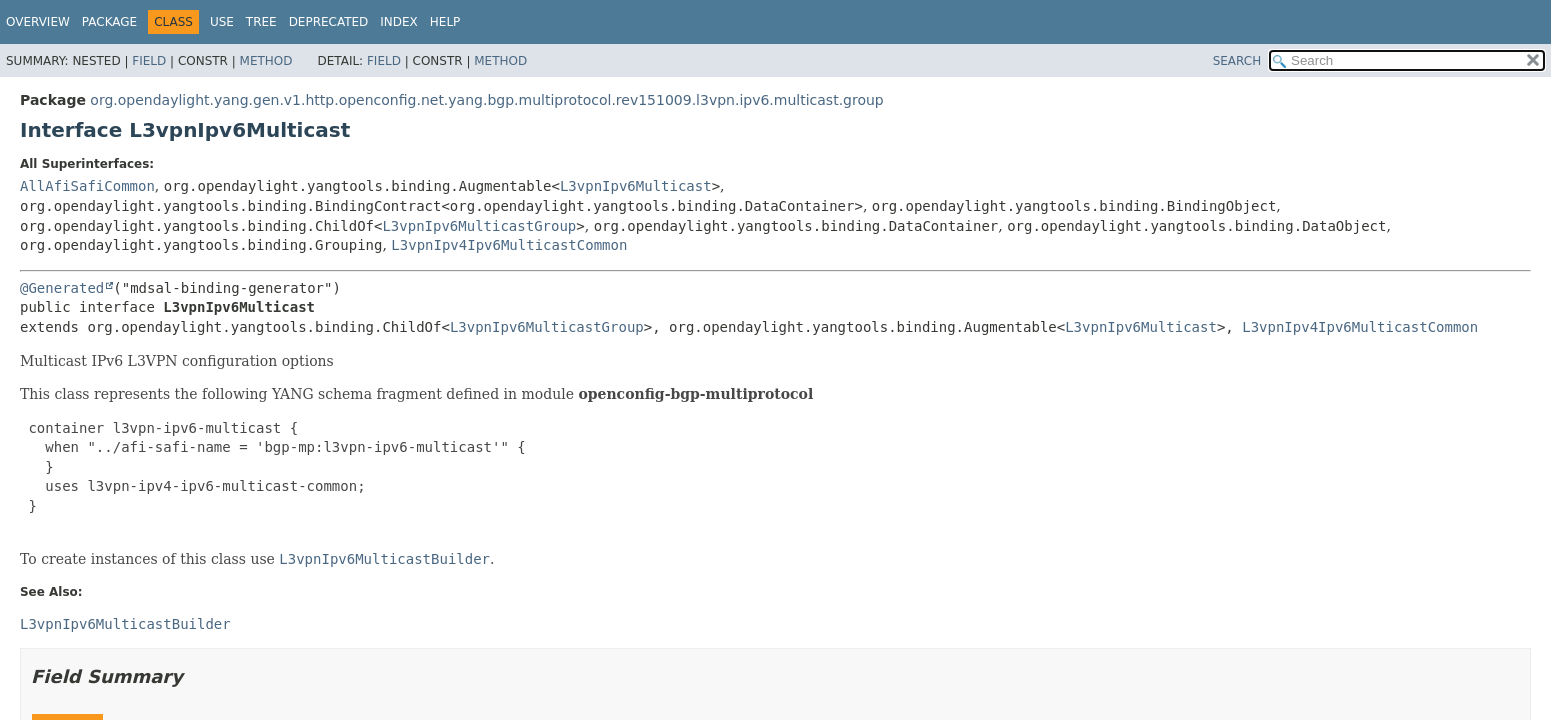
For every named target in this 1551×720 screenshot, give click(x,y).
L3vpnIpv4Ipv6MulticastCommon (509, 245)
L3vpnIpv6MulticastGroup (479, 226)
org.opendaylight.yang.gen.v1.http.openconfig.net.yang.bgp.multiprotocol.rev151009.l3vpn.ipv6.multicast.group (486, 100)
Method (266, 61)
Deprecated (329, 22)
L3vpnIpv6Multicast (636, 186)
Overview (38, 22)
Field (149, 61)
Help (445, 22)
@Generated (62, 288)
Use (222, 22)
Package (109, 22)
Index (399, 22)
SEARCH (1237, 61)
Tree (261, 22)
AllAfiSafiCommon (87, 186)
